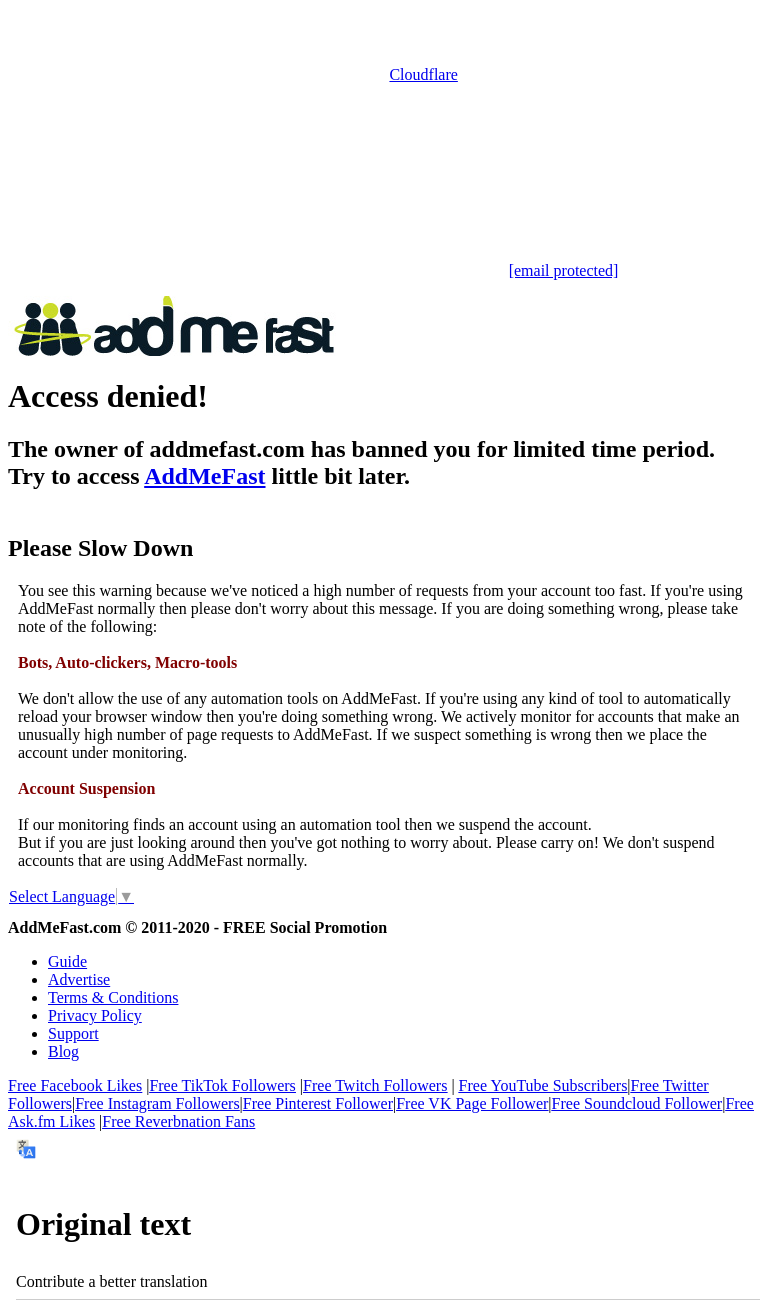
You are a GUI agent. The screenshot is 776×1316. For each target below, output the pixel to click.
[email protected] (564, 270)
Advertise (79, 979)
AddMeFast (204, 476)
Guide (67, 961)
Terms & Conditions (113, 997)
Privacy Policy (95, 1015)
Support (73, 1033)
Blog (63, 1051)
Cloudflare (423, 74)
